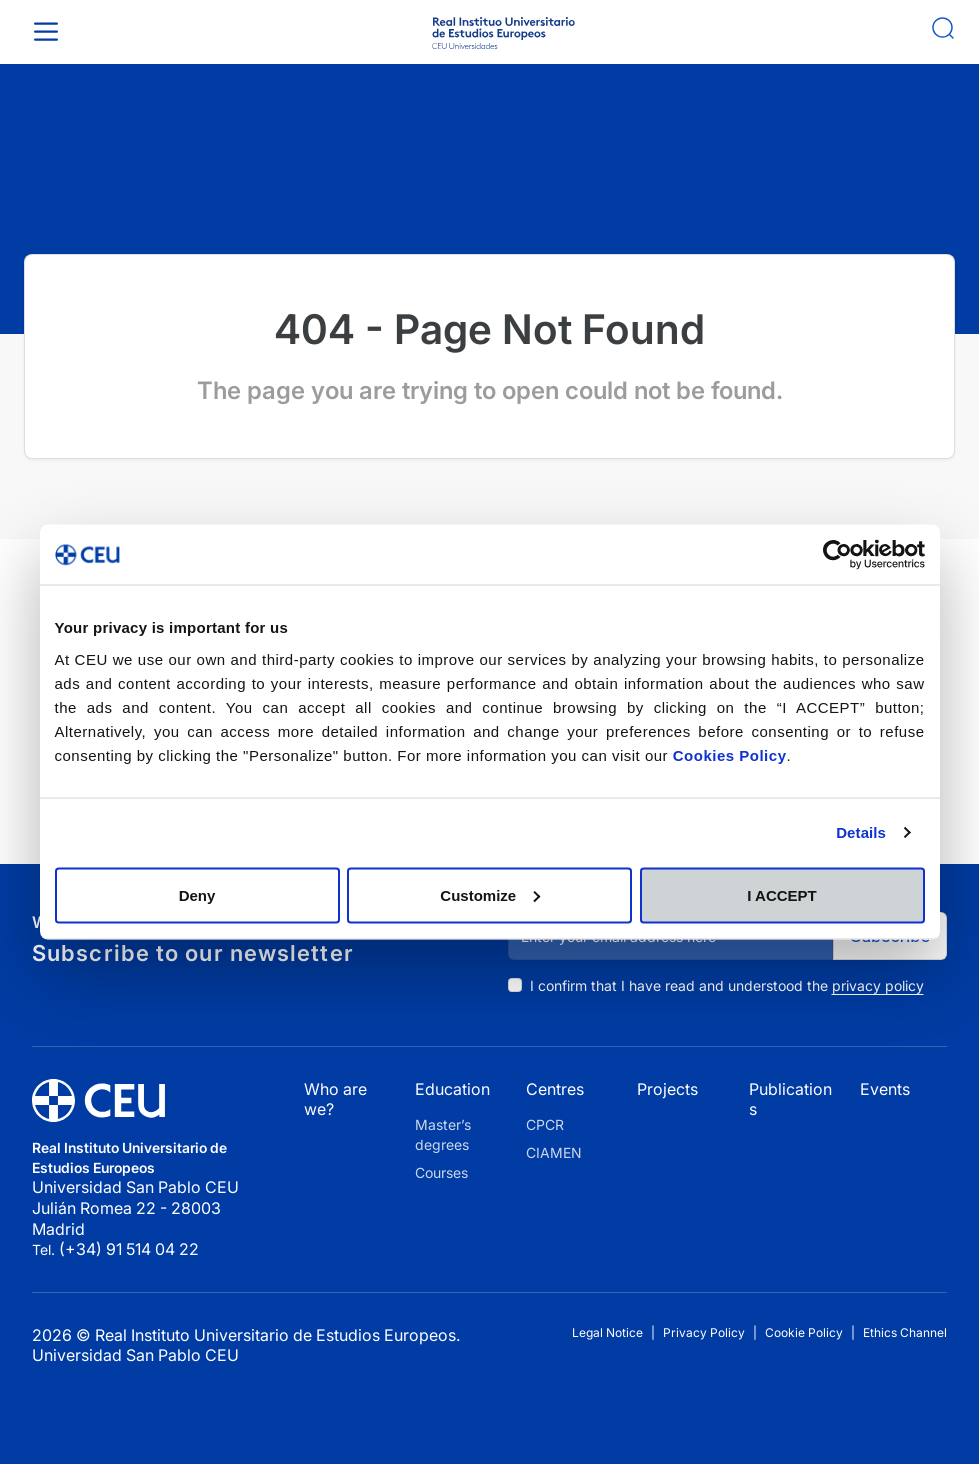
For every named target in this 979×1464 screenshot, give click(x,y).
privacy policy (878, 985)
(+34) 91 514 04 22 (129, 1249)
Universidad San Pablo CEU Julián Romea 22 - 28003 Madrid (137, 1207)
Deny (197, 894)
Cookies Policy (730, 754)
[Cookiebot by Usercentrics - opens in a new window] (837, 555)
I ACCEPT (781, 894)
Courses (441, 1172)
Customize (490, 894)
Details (861, 832)
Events (885, 1089)
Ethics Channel (905, 1332)
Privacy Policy (704, 1332)
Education (452, 1089)
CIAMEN (554, 1152)
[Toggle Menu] (50, 31)
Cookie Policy (804, 1332)
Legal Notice (607, 1332)
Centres (555, 1089)
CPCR (545, 1124)
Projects (667, 1089)
